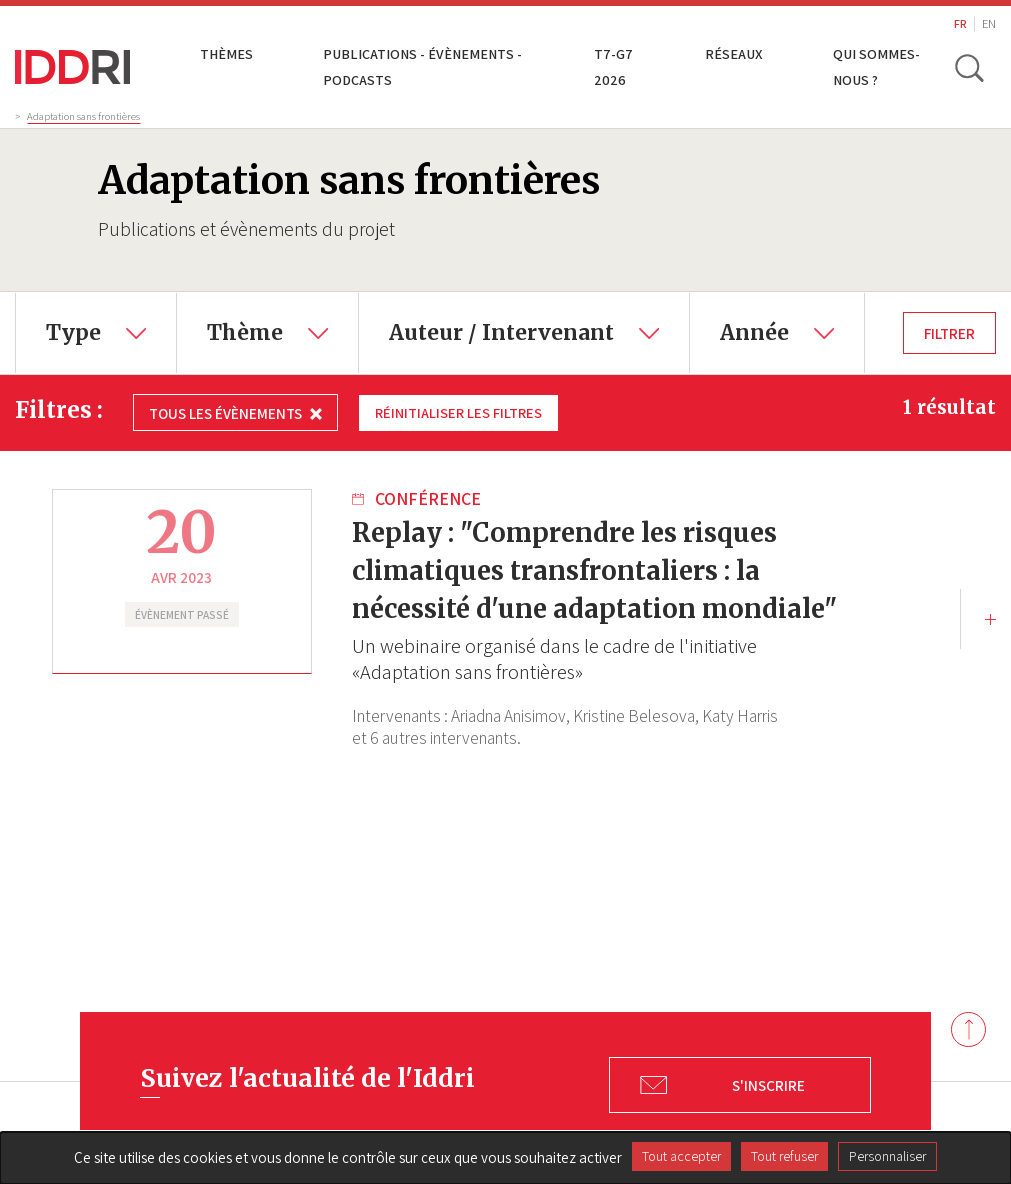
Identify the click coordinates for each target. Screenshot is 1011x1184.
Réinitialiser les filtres (461, 412)
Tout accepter (681, 1156)
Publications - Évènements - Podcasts (422, 66)
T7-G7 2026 (614, 66)
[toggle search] (969, 67)
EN (989, 23)
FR (960, 23)
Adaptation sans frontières (83, 116)
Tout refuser (784, 1156)
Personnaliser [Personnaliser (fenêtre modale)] (887, 1156)
